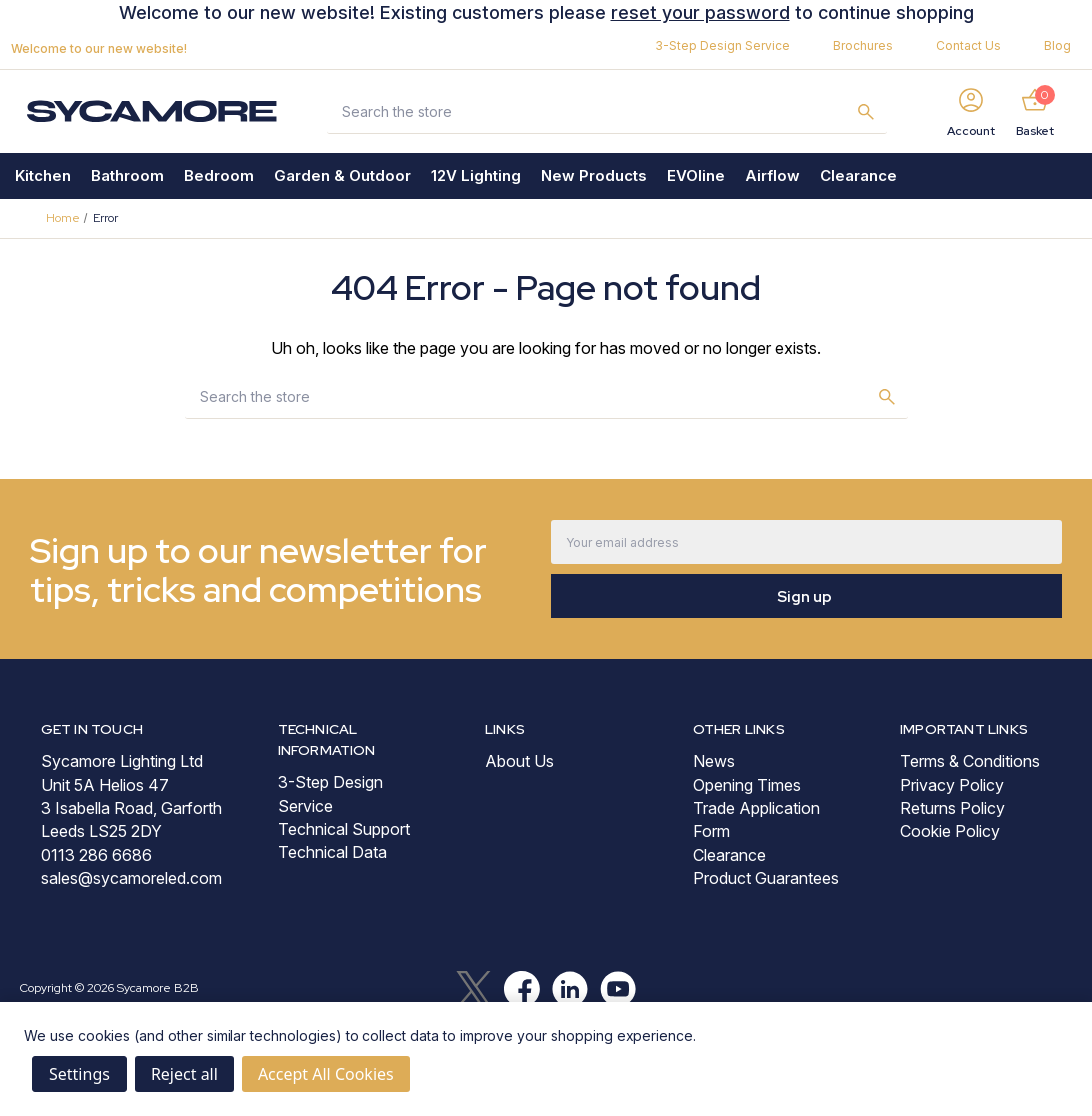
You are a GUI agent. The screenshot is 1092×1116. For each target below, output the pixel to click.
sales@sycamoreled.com (131, 878)
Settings (79, 1074)
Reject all (184, 1074)
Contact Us (968, 45)
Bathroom (127, 175)
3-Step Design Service (722, 45)
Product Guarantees (766, 878)
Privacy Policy (952, 785)
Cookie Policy (950, 831)
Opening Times (747, 785)
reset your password (700, 12)
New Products (594, 175)
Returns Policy (952, 808)
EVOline (696, 175)
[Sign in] (971, 111)
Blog (1057, 45)
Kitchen (43, 175)
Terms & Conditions (970, 761)
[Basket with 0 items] (1035, 111)
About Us (519, 761)
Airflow (772, 175)
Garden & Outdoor (342, 175)
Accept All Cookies (326, 1074)
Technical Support (344, 829)
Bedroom (219, 175)
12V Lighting (476, 175)
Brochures (863, 45)
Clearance (858, 175)
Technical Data (332, 852)
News (714, 761)
